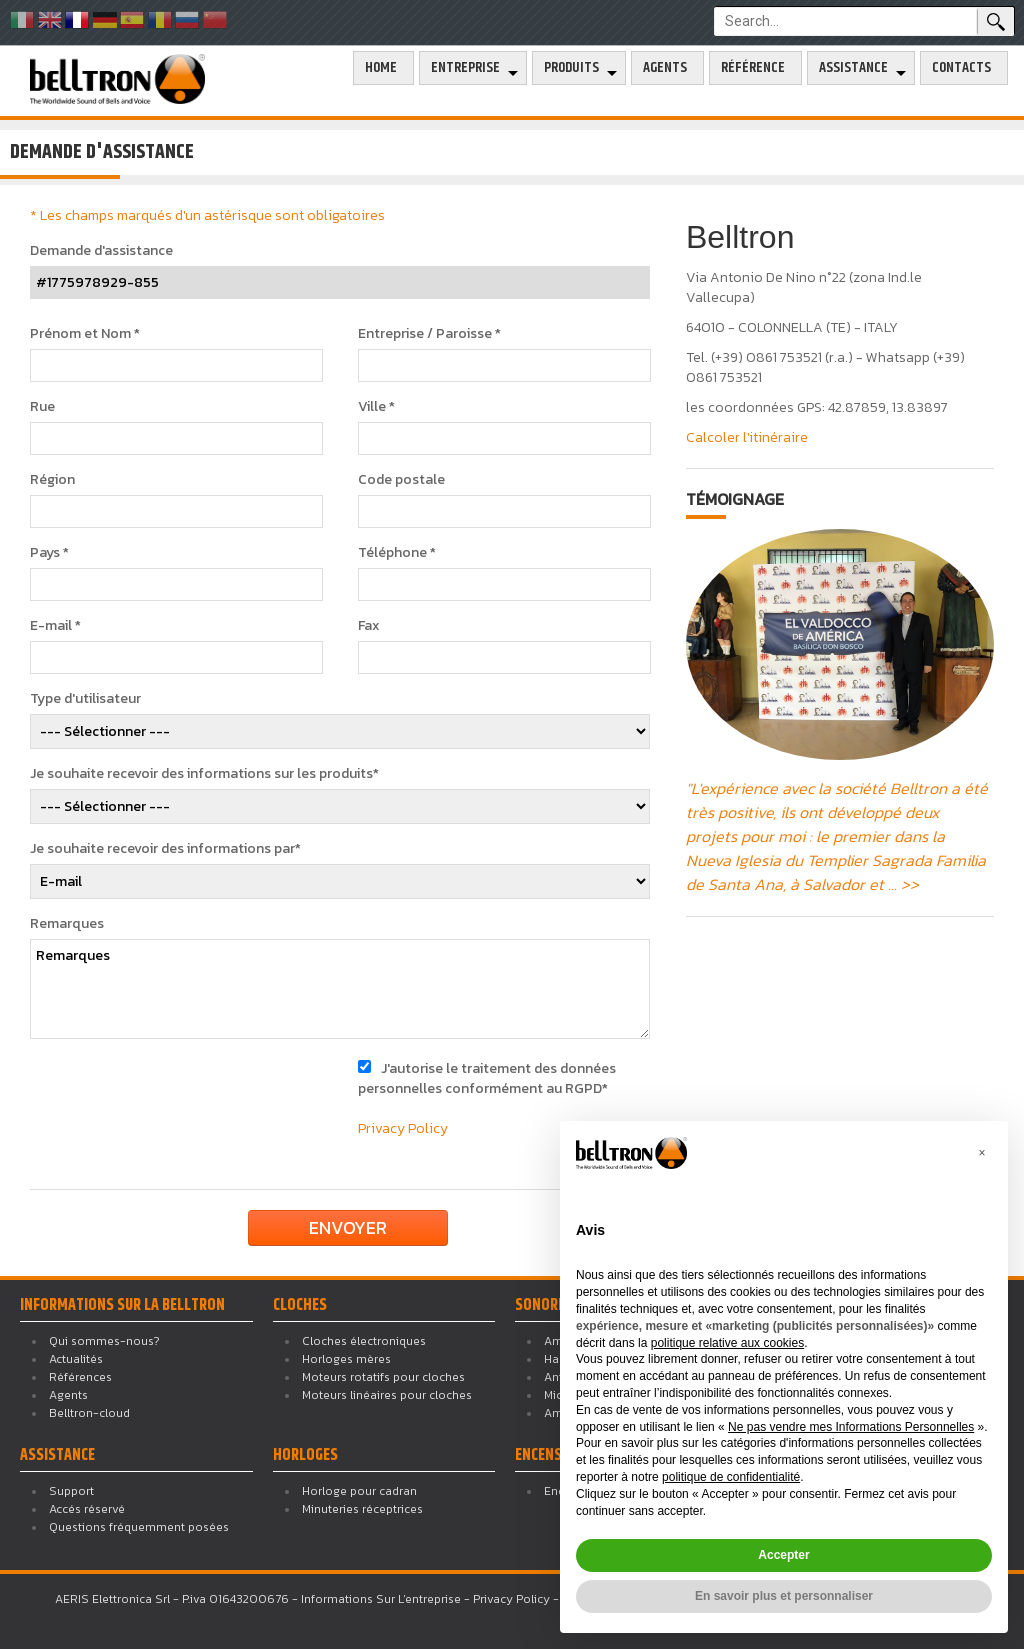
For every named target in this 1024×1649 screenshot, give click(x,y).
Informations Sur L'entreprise (381, 1599)
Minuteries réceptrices (362, 1509)
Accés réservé (87, 1509)
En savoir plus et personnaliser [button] (784, 1596)
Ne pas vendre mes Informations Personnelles (851, 1427)
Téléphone (397, 553)
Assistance (853, 68)
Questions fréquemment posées (139, 1527)
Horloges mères (346, 1359)
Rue (42, 407)
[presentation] (192, 1098)
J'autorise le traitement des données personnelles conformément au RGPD (487, 1078)
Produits (571, 68)
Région (52, 480)
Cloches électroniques (364, 1341)
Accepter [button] (783, 1555)
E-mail (55, 626)
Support (71, 1491)
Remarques (67, 924)
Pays (49, 553)
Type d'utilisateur (85, 699)
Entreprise (465, 68)
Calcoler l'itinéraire (747, 437)
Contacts (961, 68)
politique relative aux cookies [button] (727, 1343)
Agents (665, 68)
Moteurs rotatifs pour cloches (383, 1377)
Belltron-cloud (89, 1413)
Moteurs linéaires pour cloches (387, 1395)
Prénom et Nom (85, 334)
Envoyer (348, 1227)
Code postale (401, 480)
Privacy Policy (403, 1128)
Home (381, 68)
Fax (369, 626)
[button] (982, 1153)
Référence (753, 68)
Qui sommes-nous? (104, 1341)
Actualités (76, 1359)
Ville (376, 407)
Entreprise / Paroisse (429, 334)
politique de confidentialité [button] (731, 1477)
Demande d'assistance (101, 251)
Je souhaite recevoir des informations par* (165, 849)
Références (80, 1377)
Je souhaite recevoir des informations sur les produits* (204, 774)
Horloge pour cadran (359, 1491)
